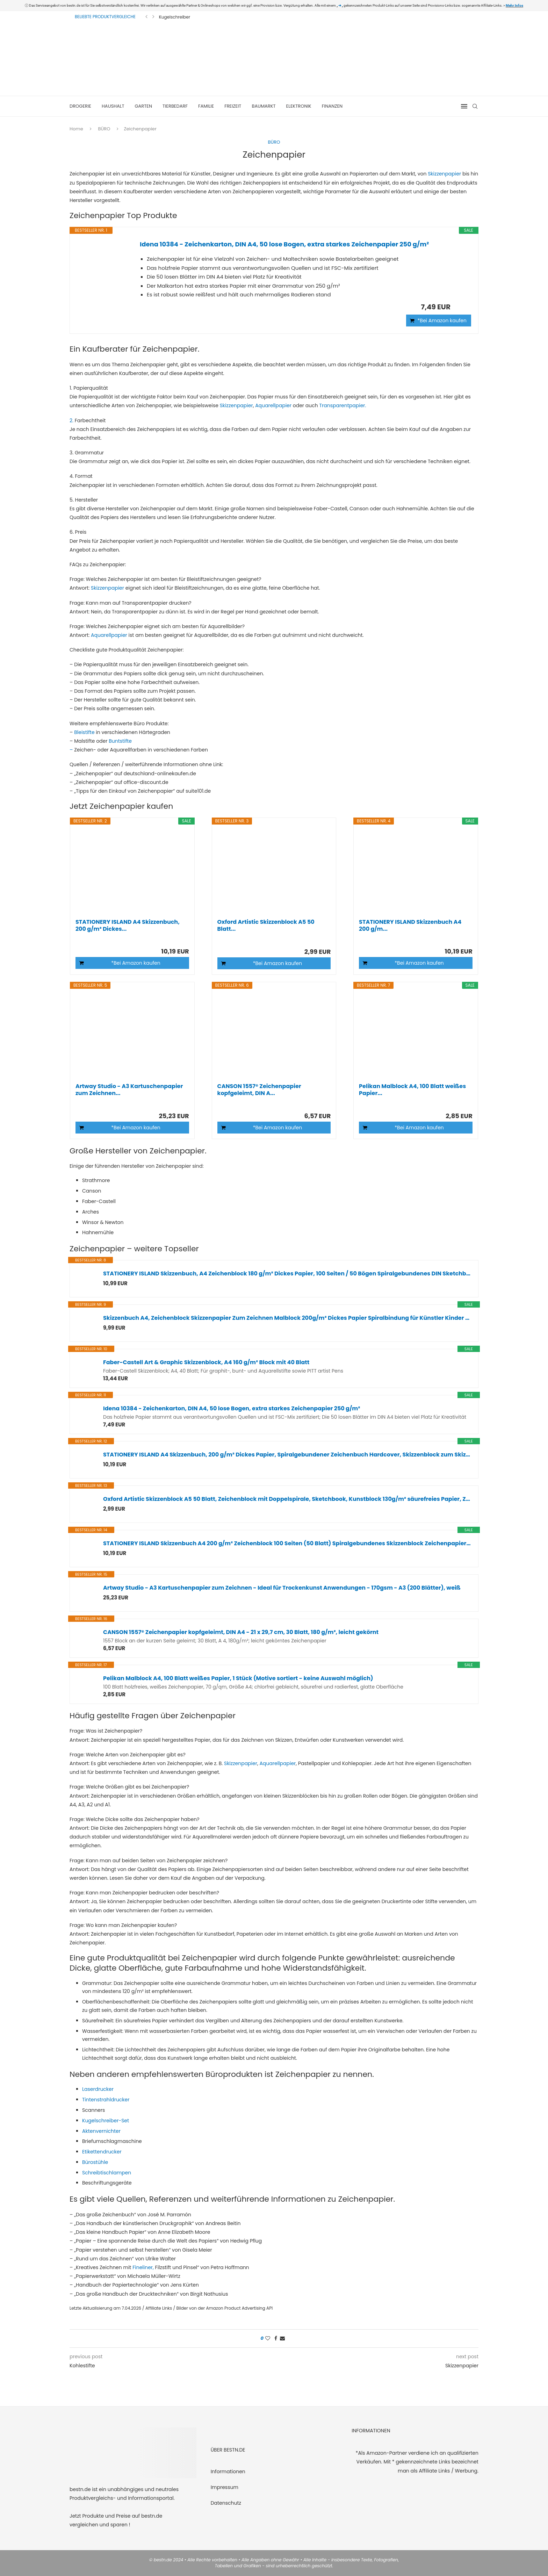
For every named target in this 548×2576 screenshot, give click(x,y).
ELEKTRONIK (298, 106)
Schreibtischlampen (106, 2172)
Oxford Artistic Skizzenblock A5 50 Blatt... (266, 926)
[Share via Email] (282, 2338)
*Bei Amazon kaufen (442, 320)
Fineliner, (143, 2267)
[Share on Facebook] (275, 2338)
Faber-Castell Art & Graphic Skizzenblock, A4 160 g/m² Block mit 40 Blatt (206, 1362)
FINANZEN (332, 106)
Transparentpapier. (342, 405)
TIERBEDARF (175, 106)
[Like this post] (267, 2338)
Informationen (228, 2471)
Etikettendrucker (102, 2151)
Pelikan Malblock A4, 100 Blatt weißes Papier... (412, 1090)
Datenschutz (226, 2502)
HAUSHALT (113, 106)
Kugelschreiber (174, 17)
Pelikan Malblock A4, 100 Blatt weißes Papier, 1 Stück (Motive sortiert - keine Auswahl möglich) (238, 1678)
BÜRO (104, 128)
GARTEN (143, 106)
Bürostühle (95, 2162)
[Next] (153, 16)
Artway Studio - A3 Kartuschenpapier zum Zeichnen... (129, 1090)
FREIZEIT (232, 106)
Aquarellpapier (273, 405)
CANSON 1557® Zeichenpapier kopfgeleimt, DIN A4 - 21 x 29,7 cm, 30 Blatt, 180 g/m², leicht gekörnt (240, 1632)
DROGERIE (80, 106)
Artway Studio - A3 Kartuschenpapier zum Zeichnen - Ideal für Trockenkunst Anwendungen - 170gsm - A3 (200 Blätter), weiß (282, 1587)
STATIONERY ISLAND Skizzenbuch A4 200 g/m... (410, 926)
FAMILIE (206, 106)
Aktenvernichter (101, 2131)
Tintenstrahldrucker (105, 2099)
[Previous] (146, 16)
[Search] (474, 106)
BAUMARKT (263, 106)
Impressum (224, 2487)
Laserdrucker (98, 2089)
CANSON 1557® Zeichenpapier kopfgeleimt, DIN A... (259, 1090)
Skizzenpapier (444, 173)
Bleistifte (84, 732)
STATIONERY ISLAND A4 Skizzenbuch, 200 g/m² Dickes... (127, 926)
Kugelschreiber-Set (105, 2120)
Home (76, 128)
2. (71, 420)
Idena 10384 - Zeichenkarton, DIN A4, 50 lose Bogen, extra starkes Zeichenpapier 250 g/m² (284, 244)
